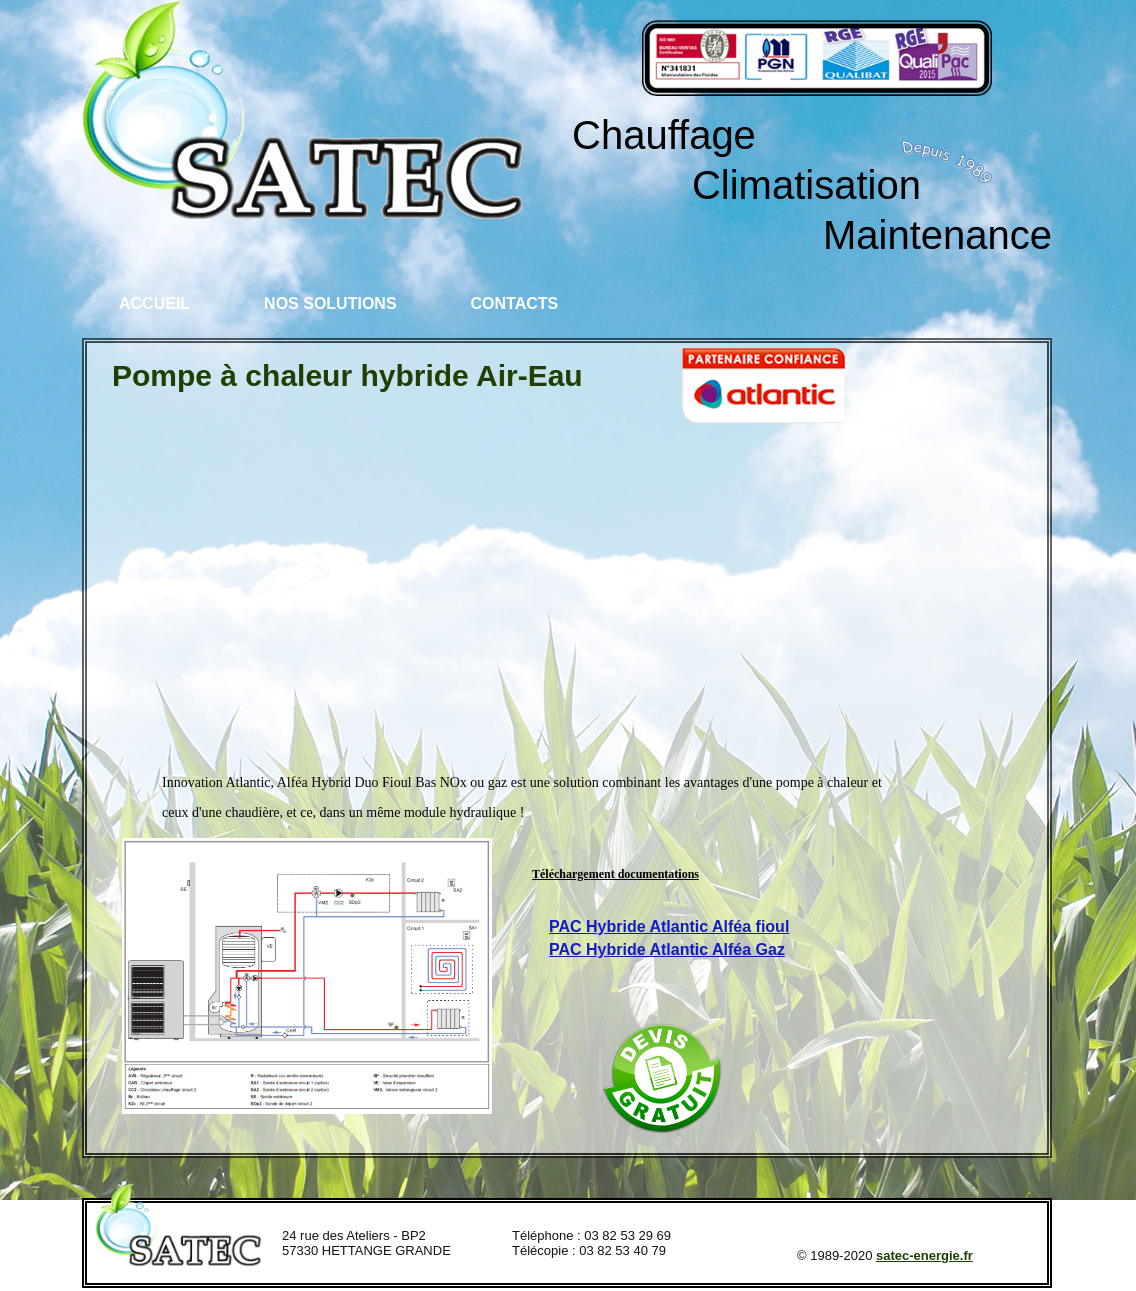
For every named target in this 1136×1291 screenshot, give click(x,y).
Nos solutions (330, 303)
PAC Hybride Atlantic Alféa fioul (669, 926)
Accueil (154, 303)
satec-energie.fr (924, 1255)
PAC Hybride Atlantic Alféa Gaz (667, 949)
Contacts (515, 303)
